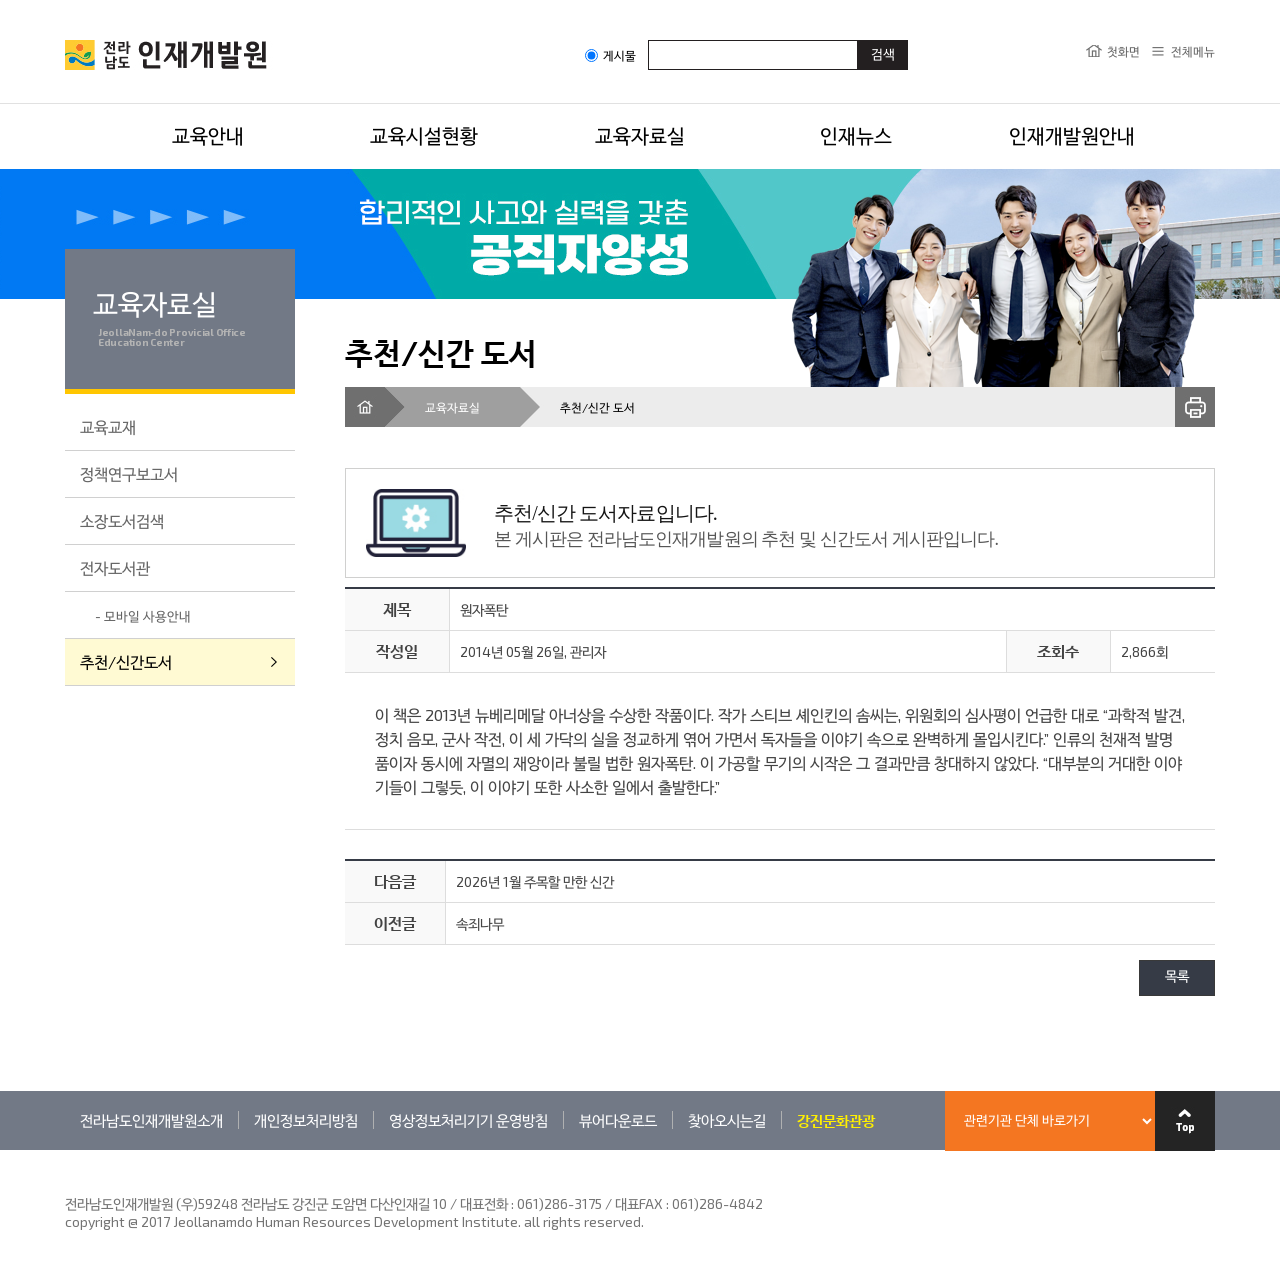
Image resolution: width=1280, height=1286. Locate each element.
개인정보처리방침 (306, 1120)
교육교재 (108, 426)
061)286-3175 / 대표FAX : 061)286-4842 (640, 1203)
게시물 (610, 55)
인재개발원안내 (1072, 135)
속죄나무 (480, 923)
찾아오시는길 (727, 1120)
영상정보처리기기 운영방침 (468, 1120)
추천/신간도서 (126, 661)
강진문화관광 (836, 1120)
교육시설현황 (424, 135)
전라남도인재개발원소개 (151, 1120)
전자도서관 (115, 567)
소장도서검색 (122, 520)
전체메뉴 (1193, 51)
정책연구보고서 (129, 473)
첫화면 (1123, 51)
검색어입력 (648, 39)
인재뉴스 (856, 135)
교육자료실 (640, 135)
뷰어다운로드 (618, 1120)
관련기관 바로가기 (65, 1149)
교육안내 (208, 135)
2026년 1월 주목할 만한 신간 (535, 881)
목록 (1177, 977)
